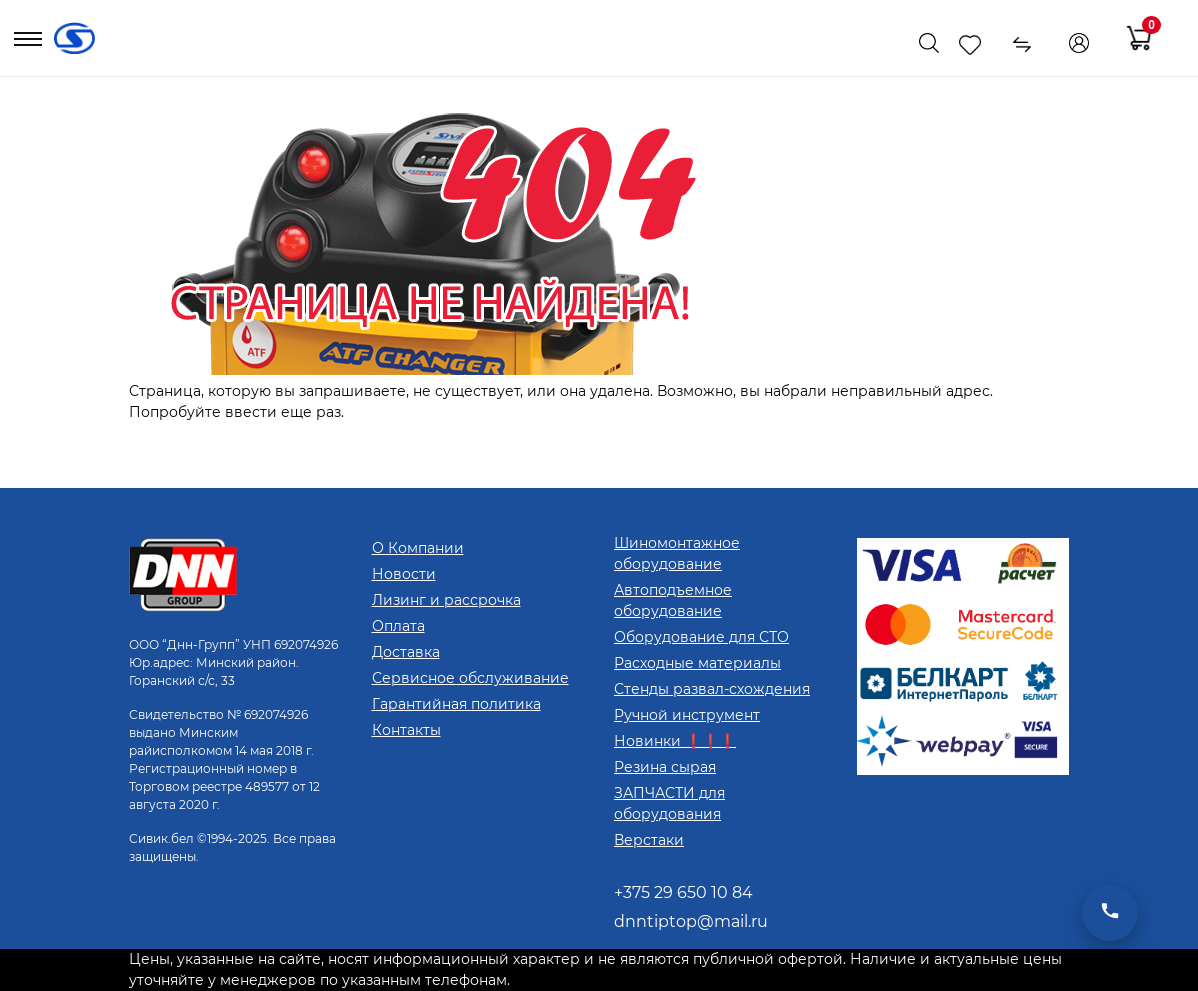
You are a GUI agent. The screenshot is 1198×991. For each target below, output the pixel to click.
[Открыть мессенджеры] (1110, 913)
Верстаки (649, 840)
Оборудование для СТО (701, 637)
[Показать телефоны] (883, 43)
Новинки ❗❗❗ (675, 741)
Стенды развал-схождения (712, 689)
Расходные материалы (697, 663)
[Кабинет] (1079, 43)
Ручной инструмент (687, 715)
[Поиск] (929, 43)
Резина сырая (665, 767)
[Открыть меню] (28, 43)
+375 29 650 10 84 (683, 892)
